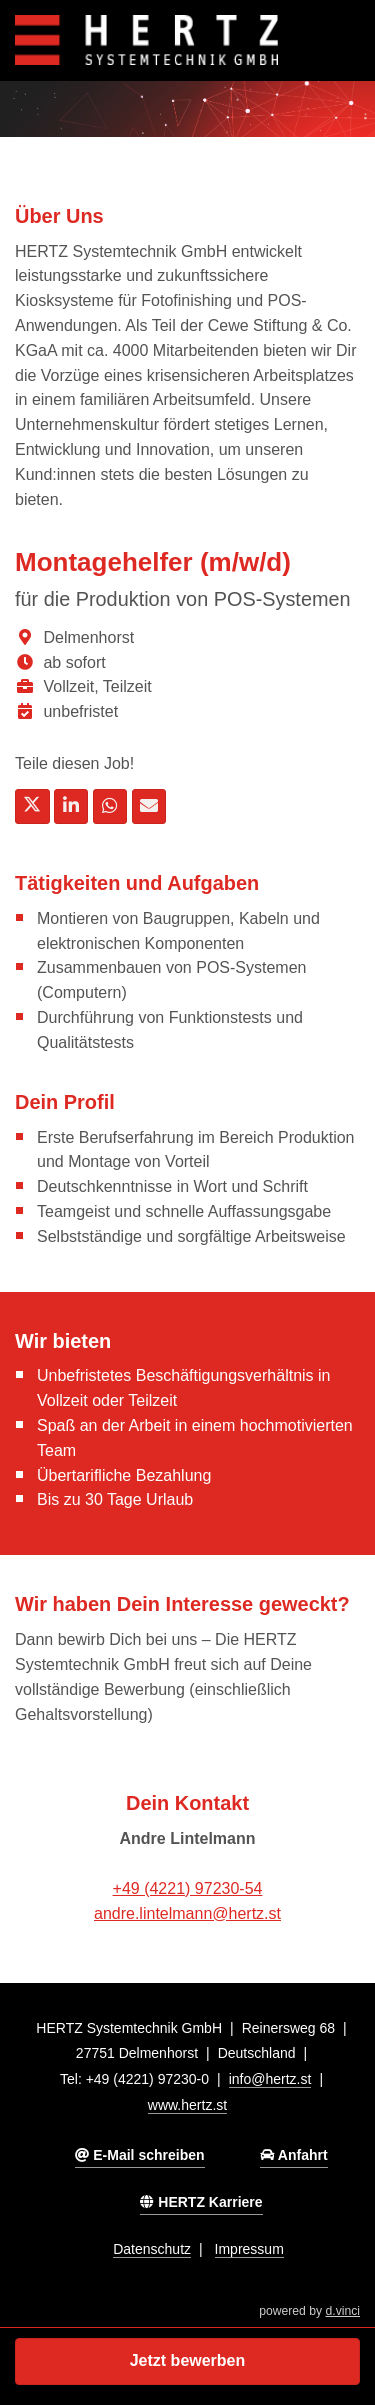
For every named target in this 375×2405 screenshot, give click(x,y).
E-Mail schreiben (139, 2155)
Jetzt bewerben (188, 2360)
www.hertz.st (187, 2105)
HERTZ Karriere (201, 2202)
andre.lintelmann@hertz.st (187, 1913)
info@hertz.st (270, 2079)
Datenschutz (152, 2249)
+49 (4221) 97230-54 (188, 1888)
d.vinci (342, 2311)
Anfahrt (293, 2155)
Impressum (249, 2249)
